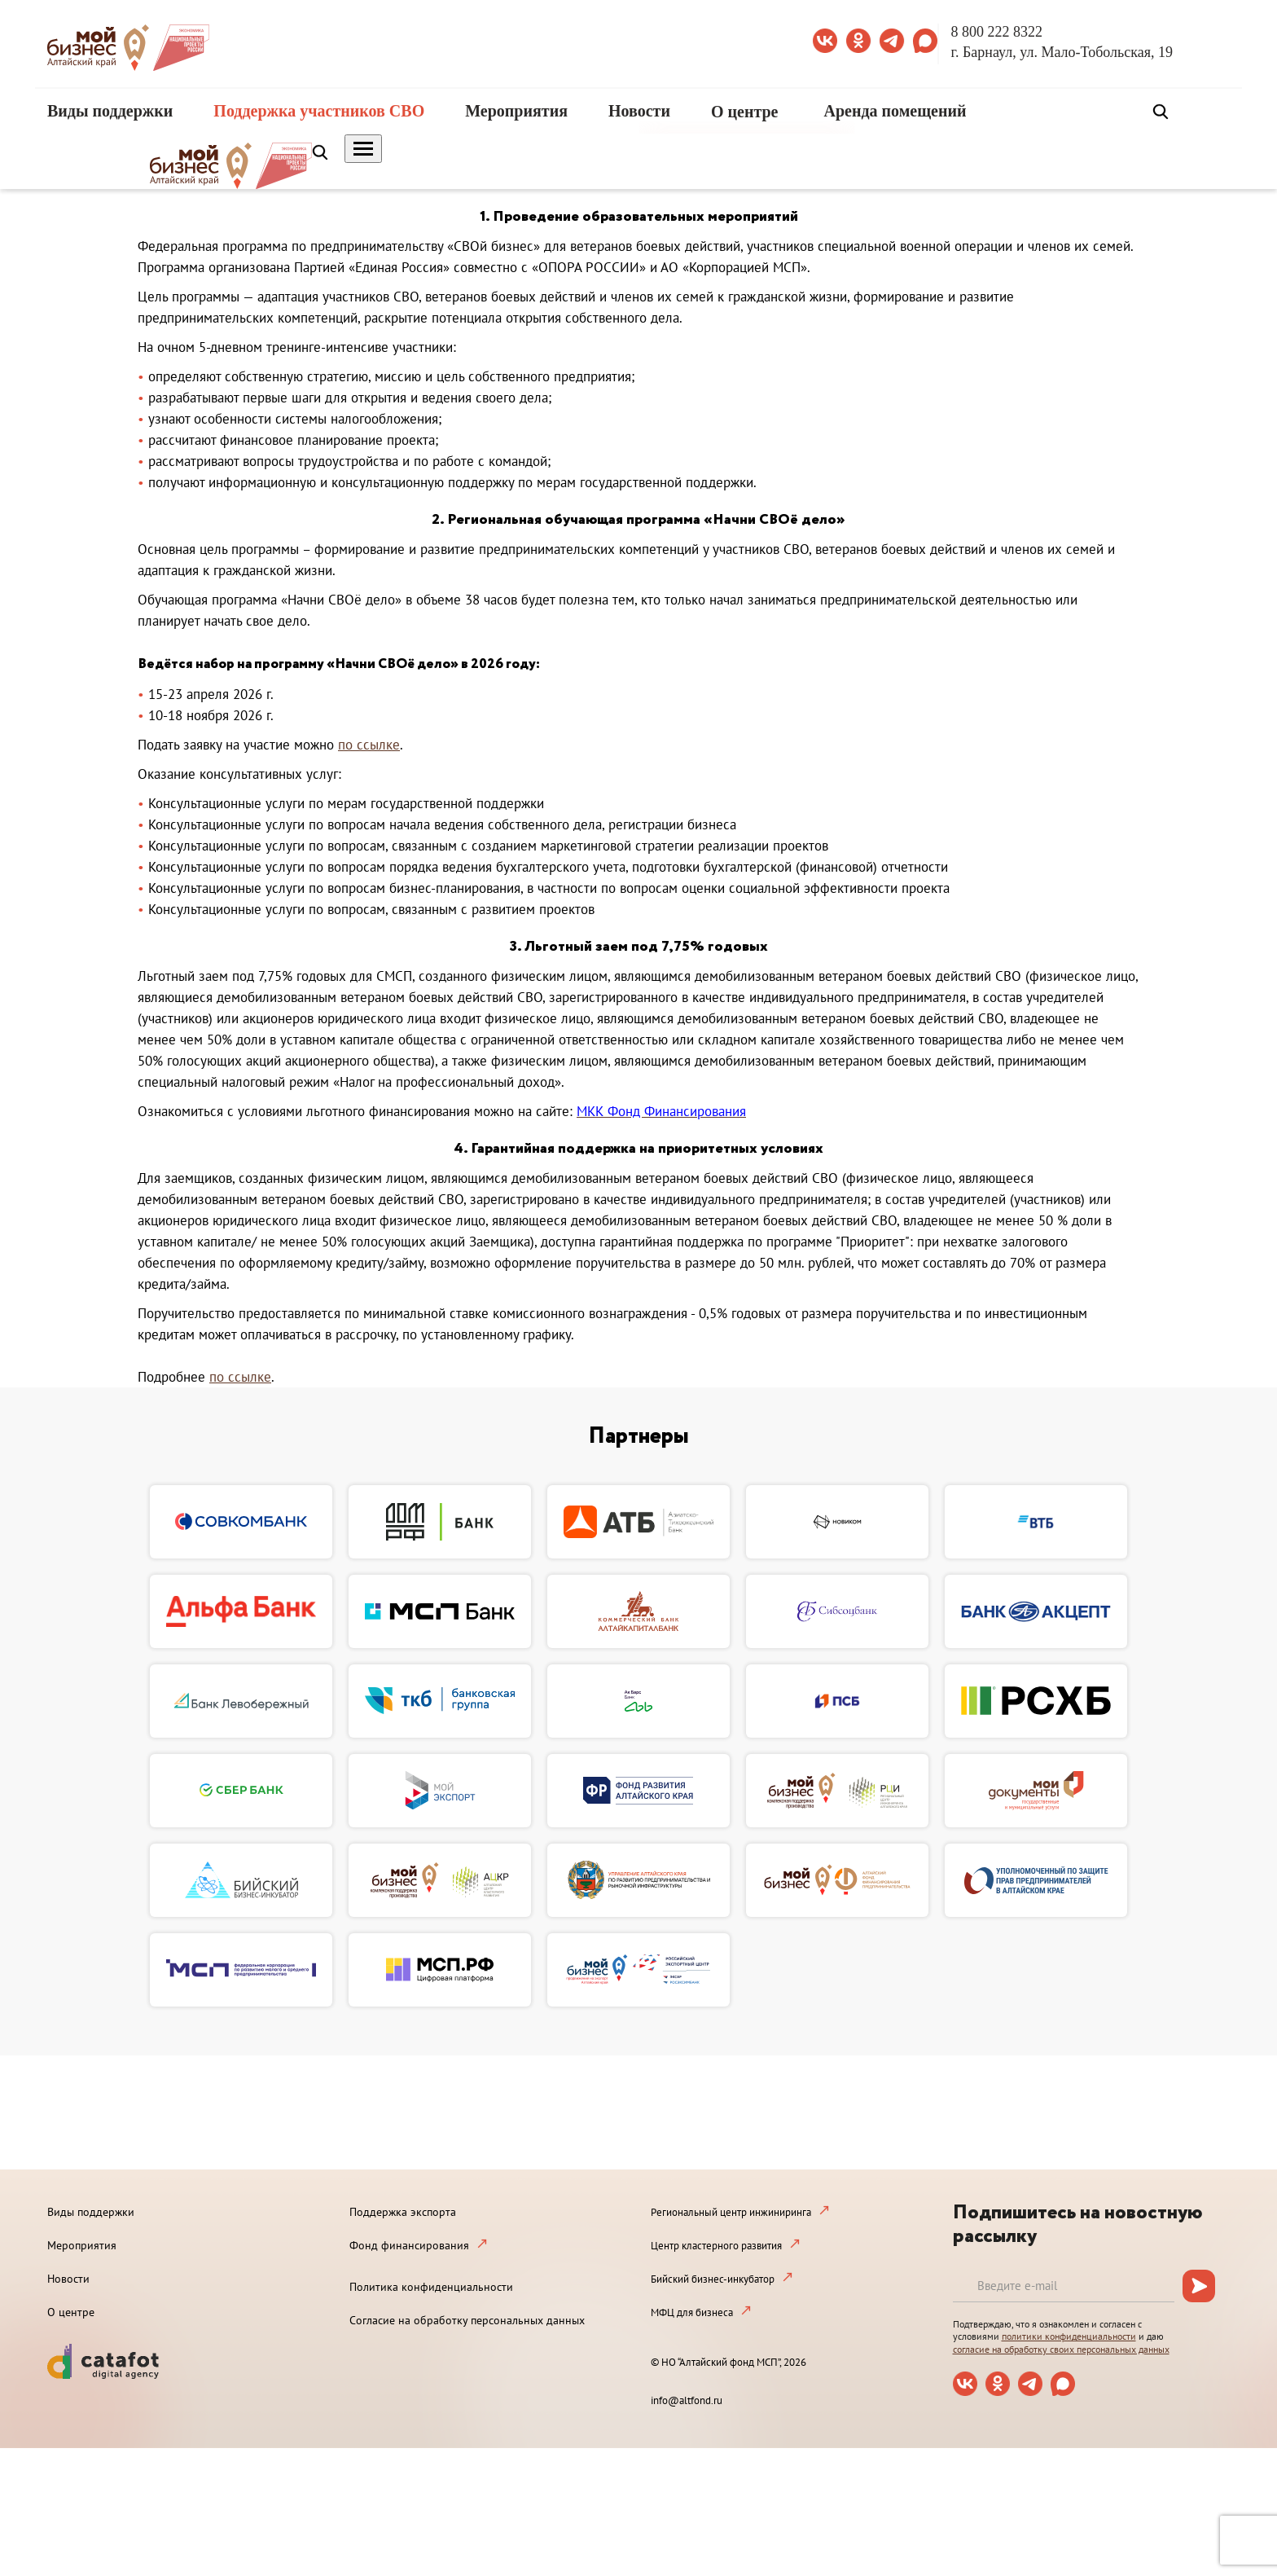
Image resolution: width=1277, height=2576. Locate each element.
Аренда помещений (895, 111)
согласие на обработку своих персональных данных (1061, 2349)
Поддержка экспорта (402, 2212)
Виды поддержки (110, 111)
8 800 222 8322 (997, 32)
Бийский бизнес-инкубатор (713, 2279)
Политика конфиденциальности (431, 2286)
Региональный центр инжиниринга (731, 2212)
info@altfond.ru (686, 2400)
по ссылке (369, 745)
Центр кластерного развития (716, 2246)
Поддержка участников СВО (318, 111)
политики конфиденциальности (1069, 2336)
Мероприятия (516, 111)
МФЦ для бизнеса (692, 2312)
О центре (745, 112)
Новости (639, 111)
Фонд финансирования (409, 2245)
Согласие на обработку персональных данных (467, 2320)
